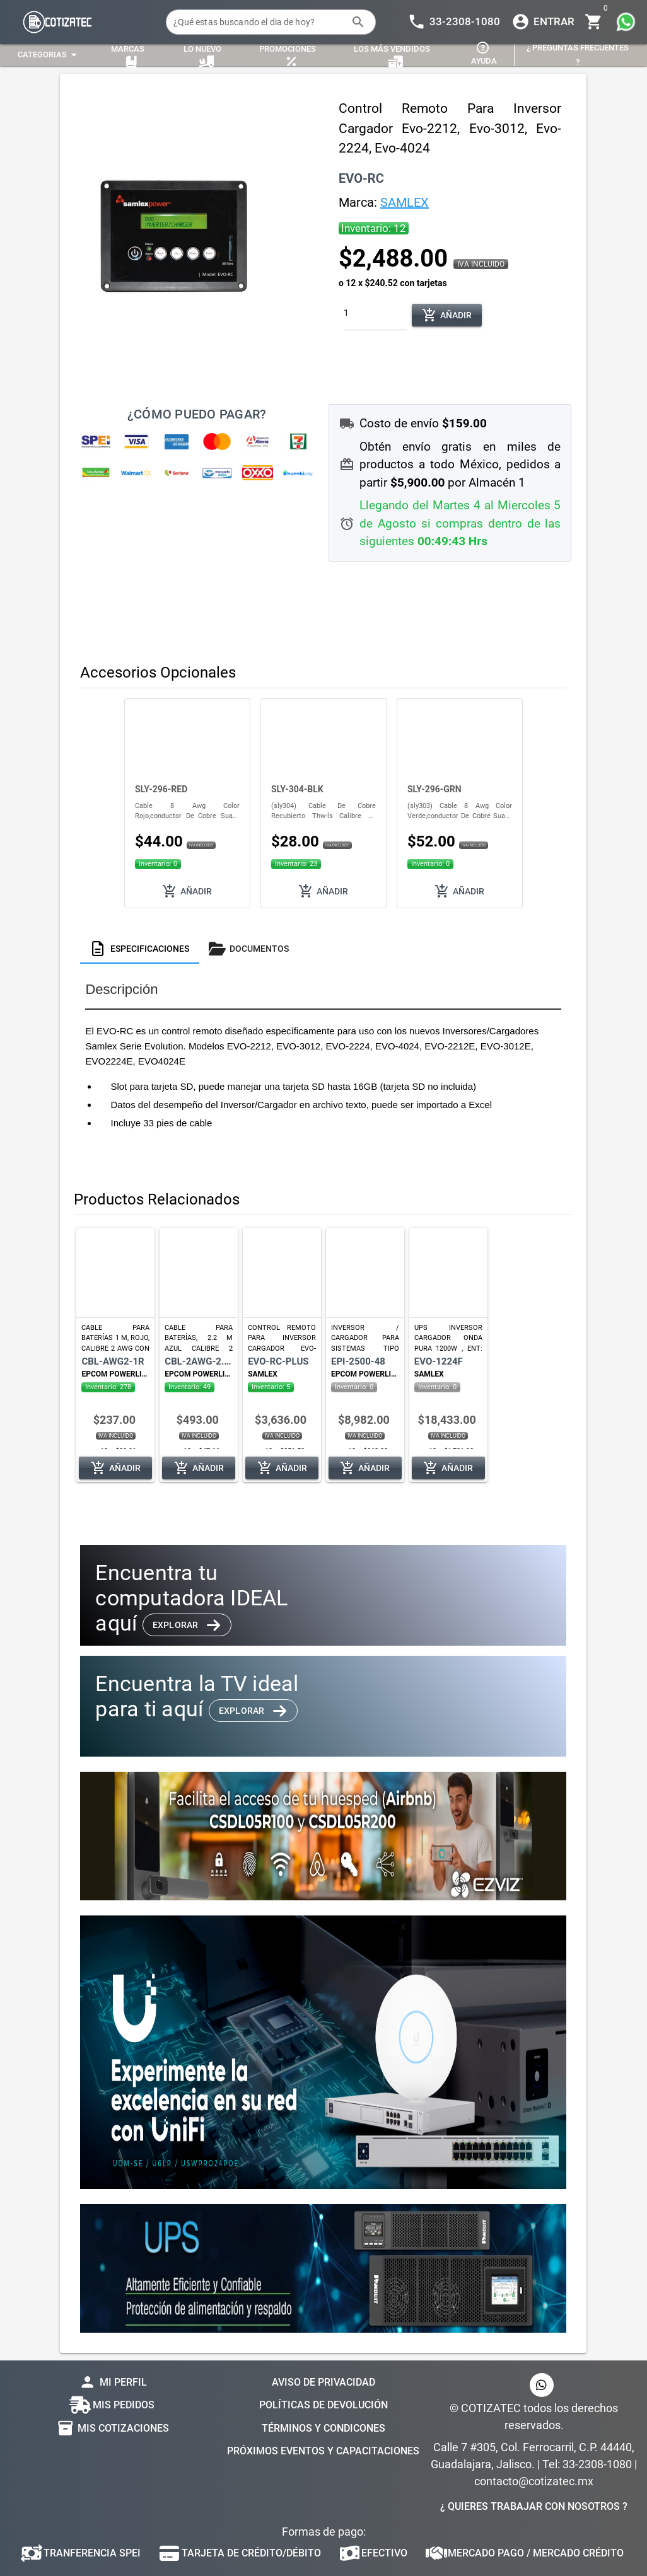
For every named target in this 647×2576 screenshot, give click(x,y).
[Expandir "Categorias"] (49, 55)
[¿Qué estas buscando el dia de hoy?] (258, 22)
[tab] (139, 948)
